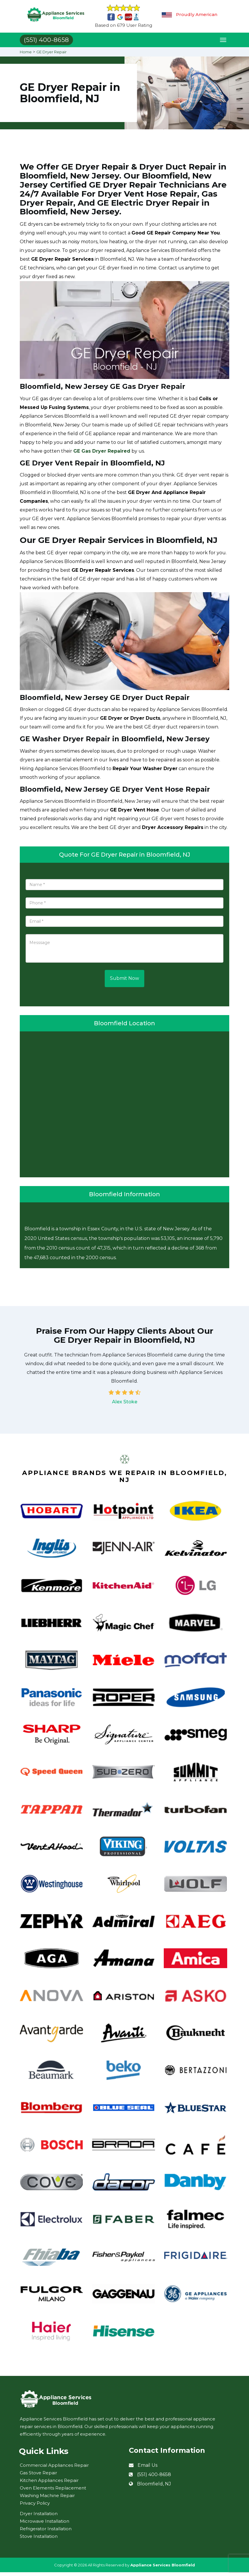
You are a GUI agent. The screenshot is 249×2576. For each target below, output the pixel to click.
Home (26, 56)
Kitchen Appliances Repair (49, 2484)
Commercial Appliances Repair (54, 2469)
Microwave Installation (44, 2525)
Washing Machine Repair (47, 2499)
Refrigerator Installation (46, 2532)
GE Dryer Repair (54, 56)
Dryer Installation (39, 2517)
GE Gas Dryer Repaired (101, 455)
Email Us (147, 2469)
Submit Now (124, 982)
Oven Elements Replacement (53, 2491)
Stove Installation (39, 2540)
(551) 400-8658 (154, 2478)
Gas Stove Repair (38, 2476)
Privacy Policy (35, 2507)
